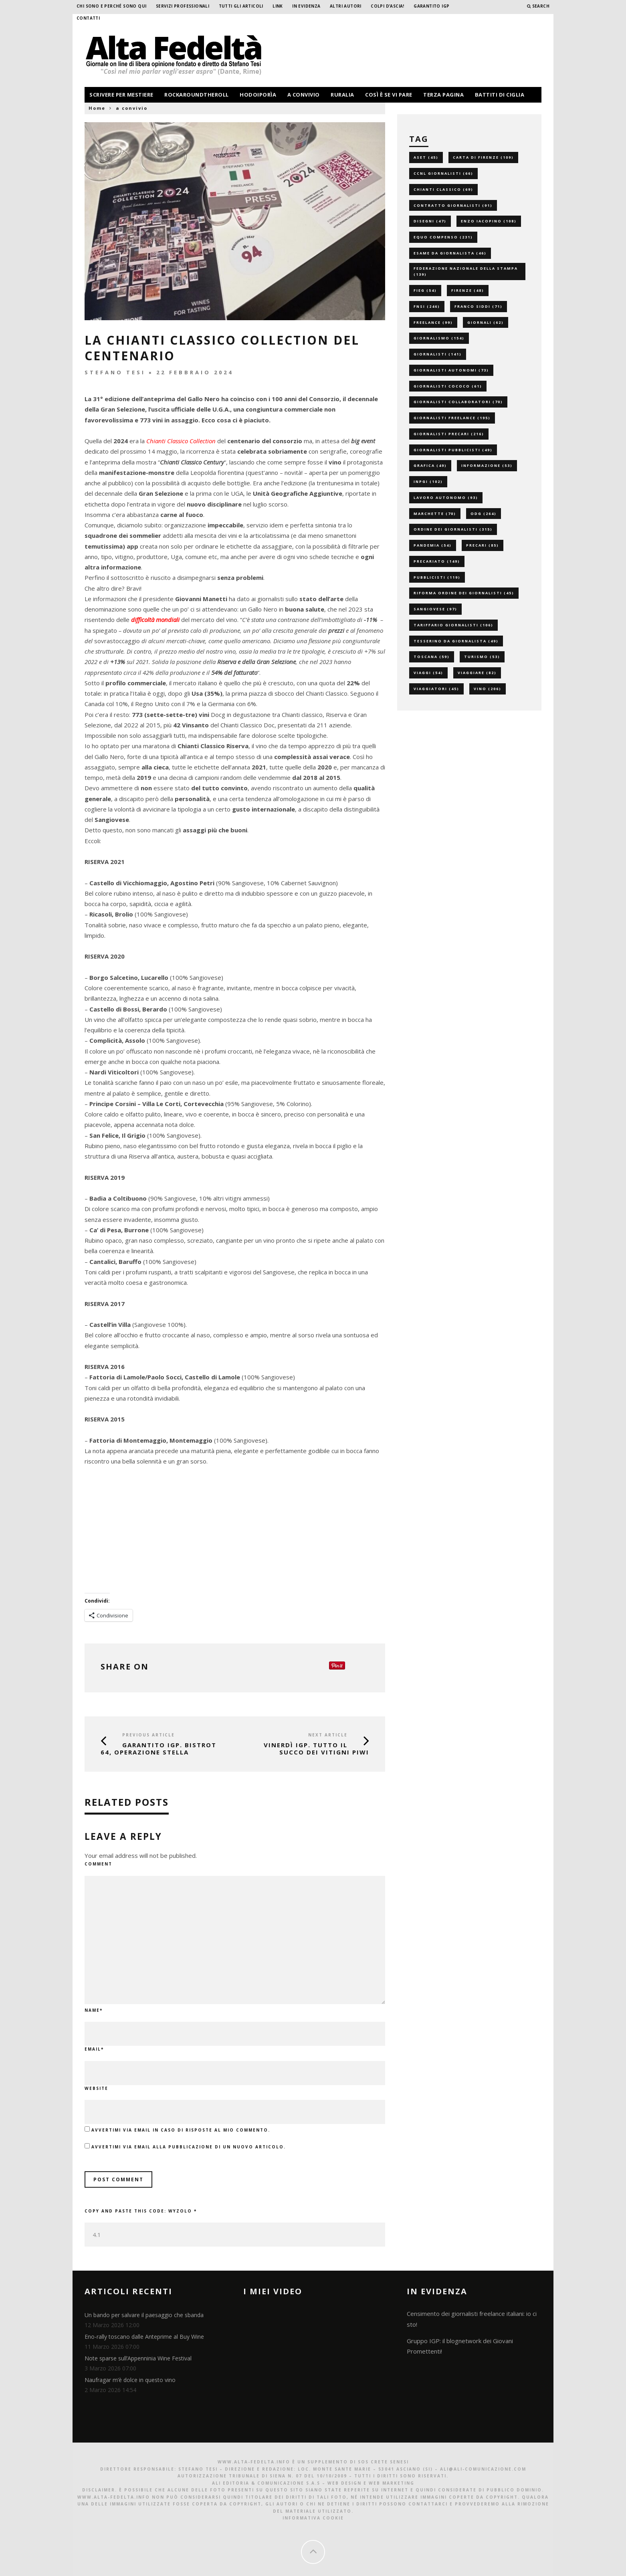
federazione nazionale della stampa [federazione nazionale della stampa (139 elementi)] (466, 271)
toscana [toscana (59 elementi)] (432, 656)
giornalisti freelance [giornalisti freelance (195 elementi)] (452, 417)
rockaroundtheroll (196, 94)
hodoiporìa (258, 94)
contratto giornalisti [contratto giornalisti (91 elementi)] (453, 205)
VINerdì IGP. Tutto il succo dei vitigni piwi (316, 1748)
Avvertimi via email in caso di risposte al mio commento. (180, 2130)
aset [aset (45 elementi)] (426, 157)
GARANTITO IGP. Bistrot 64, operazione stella (158, 1748)
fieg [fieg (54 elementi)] (425, 290)
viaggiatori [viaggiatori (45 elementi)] (436, 688)
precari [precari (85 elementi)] (482, 545)
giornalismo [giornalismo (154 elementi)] (439, 338)
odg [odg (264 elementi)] (484, 513)
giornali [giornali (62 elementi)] (485, 322)
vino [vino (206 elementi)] (487, 688)
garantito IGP (431, 6)
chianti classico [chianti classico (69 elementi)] (443, 189)
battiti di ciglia (500, 94)
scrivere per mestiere (121, 94)
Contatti (88, 18)
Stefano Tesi (115, 372)
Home (97, 108)
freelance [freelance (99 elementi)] (433, 322)
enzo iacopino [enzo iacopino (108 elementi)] (489, 221)
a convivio (303, 94)
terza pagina (443, 94)
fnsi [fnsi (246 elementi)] (427, 306)
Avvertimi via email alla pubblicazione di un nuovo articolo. (188, 2147)
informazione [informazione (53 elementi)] (487, 465)
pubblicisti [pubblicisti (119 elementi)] (437, 577)
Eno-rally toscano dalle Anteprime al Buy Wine (144, 2336)
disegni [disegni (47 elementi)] (430, 221)
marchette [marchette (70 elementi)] (435, 513)
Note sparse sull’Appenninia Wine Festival (138, 2358)
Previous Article (148, 1735)
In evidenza (306, 6)
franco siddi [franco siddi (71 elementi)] (478, 306)
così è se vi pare (388, 94)
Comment (98, 1864)
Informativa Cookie (313, 2518)
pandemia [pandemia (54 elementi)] (433, 545)
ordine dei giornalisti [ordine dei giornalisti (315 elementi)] (453, 529)
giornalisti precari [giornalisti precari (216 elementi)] (449, 433)
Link (278, 6)
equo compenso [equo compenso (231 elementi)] (443, 237)
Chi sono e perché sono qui (111, 6)
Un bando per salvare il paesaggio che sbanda (144, 2315)
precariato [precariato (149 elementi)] (437, 561)
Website (96, 2088)
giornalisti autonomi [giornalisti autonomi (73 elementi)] (451, 370)
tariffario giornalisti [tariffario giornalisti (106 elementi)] (453, 625)
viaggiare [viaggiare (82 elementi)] (477, 672)
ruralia (342, 94)
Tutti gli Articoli (241, 6)
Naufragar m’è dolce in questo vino (130, 2380)
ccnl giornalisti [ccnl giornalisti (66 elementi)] (443, 173)
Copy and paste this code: (141, 2211)
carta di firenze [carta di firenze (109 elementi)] (483, 157)
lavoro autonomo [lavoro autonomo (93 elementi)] (446, 497)
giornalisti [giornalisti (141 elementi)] (438, 354)
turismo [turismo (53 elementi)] (482, 656)
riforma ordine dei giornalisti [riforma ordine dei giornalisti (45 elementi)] (464, 593)
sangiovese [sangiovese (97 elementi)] (435, 609)
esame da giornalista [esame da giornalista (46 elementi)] (450, 253)
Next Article (327, 1735)
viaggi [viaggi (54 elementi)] (428, 672)
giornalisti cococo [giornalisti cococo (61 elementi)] (448, 386)
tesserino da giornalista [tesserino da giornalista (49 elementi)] (456, 641)
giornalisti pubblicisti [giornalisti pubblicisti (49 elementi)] (453, 449)
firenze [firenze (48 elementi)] (467, 290)
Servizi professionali (182, 6)
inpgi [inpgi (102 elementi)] (428, 481)
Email (94, 2049)
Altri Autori (345, 6)
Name (94, 2010)
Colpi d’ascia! (387, 6)
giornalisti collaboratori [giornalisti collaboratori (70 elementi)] (458, 401)
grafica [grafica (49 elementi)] (430, 465)
